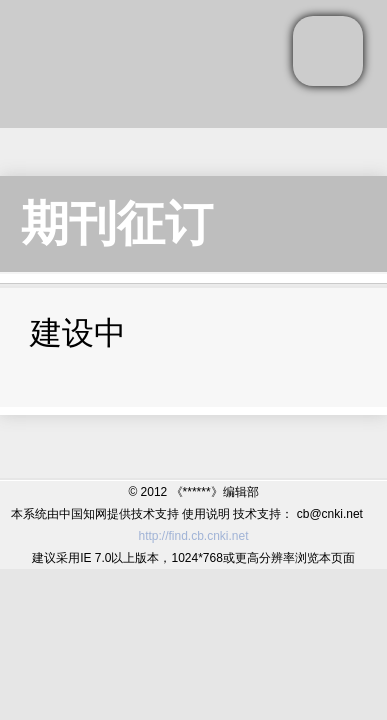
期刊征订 (117, 223)
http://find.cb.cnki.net (193, 536)
